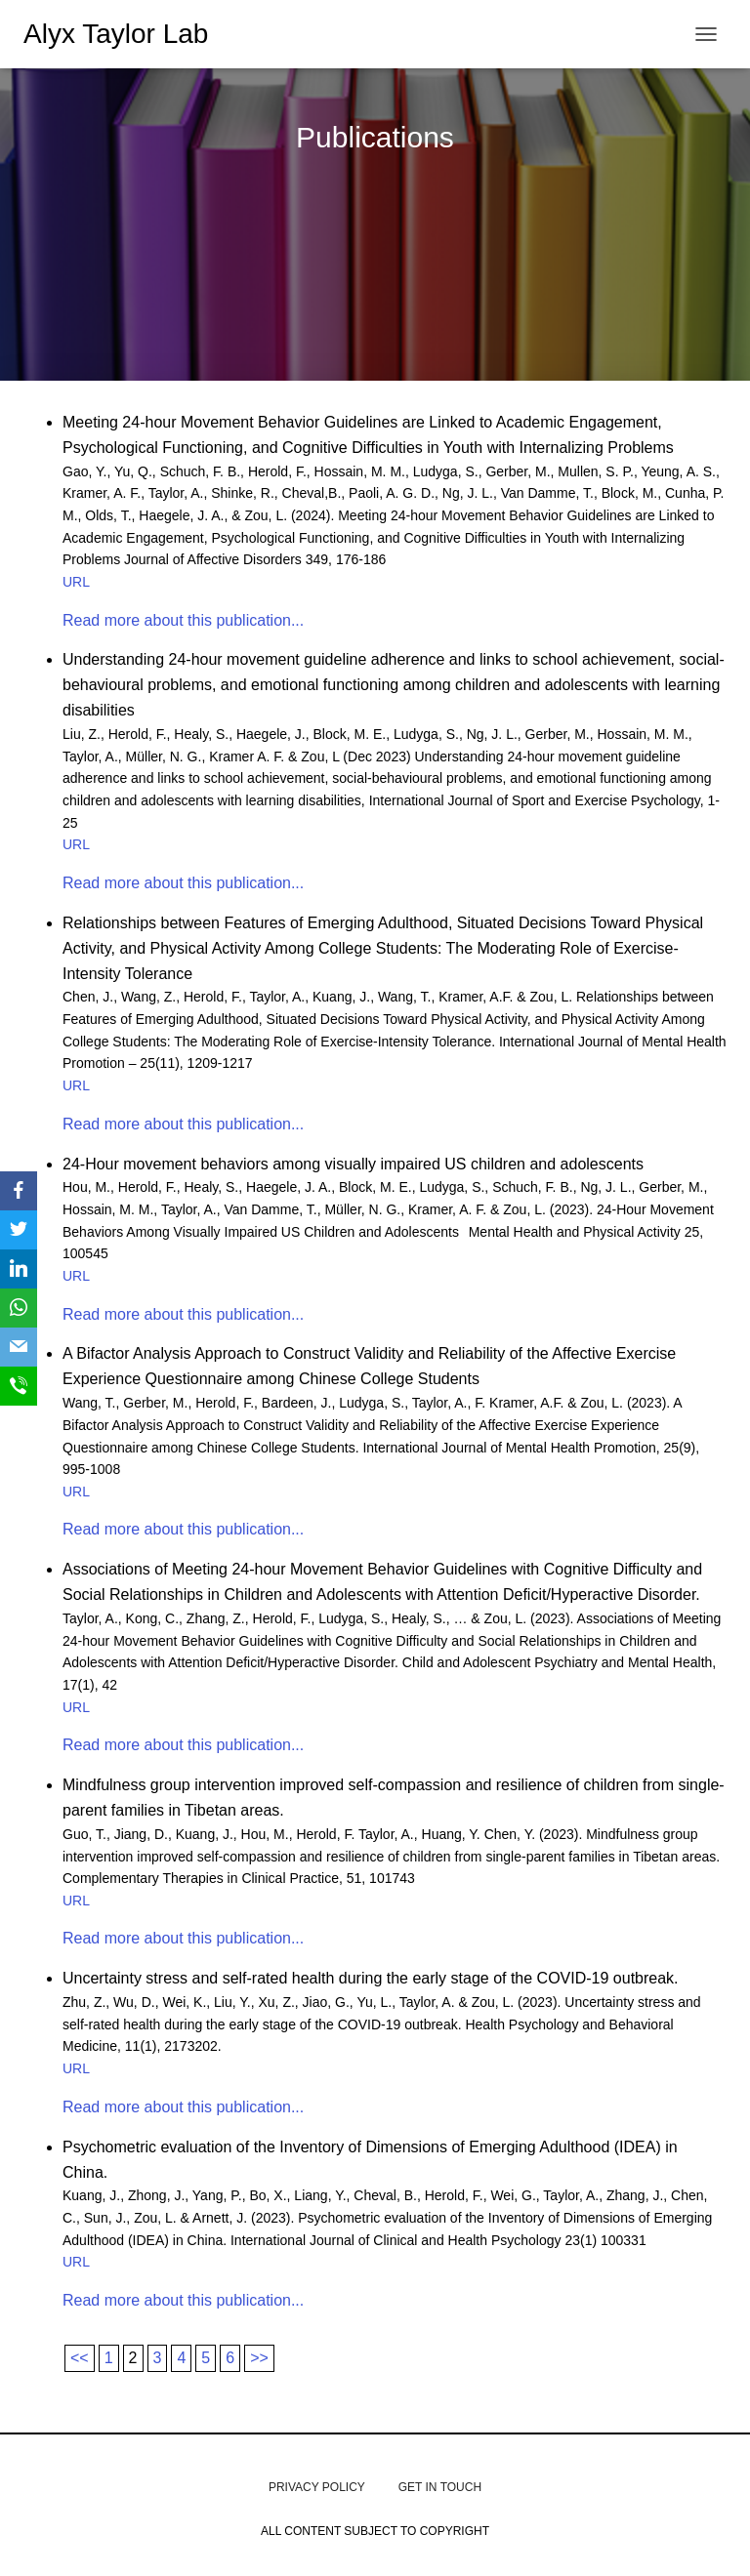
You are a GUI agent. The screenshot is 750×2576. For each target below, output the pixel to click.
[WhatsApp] (18, 1308)
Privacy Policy (317, 2487)
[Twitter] (18, 1229)
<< (79, 2358)
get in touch (439, 2487)
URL (76, 582)
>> (259, 2358)
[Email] (18, 1347)
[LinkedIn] (18, 1268)
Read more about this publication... (183, 620)
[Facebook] (18, 1190)
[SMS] (18, 1386)
